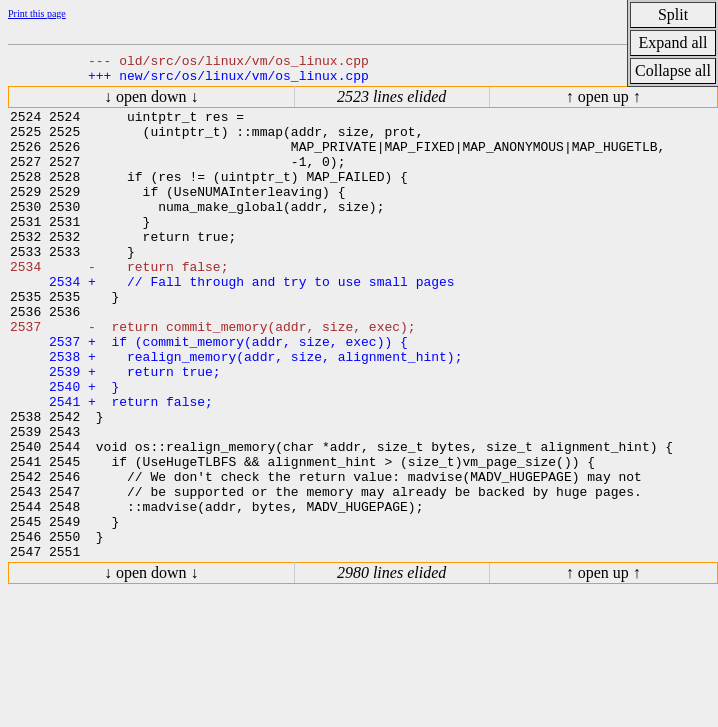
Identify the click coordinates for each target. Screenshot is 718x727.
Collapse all (673, 70)
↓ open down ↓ (151, 105)
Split (673, 14)
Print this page (37, 13)
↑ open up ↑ (603, 105)
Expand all (673, 42)
